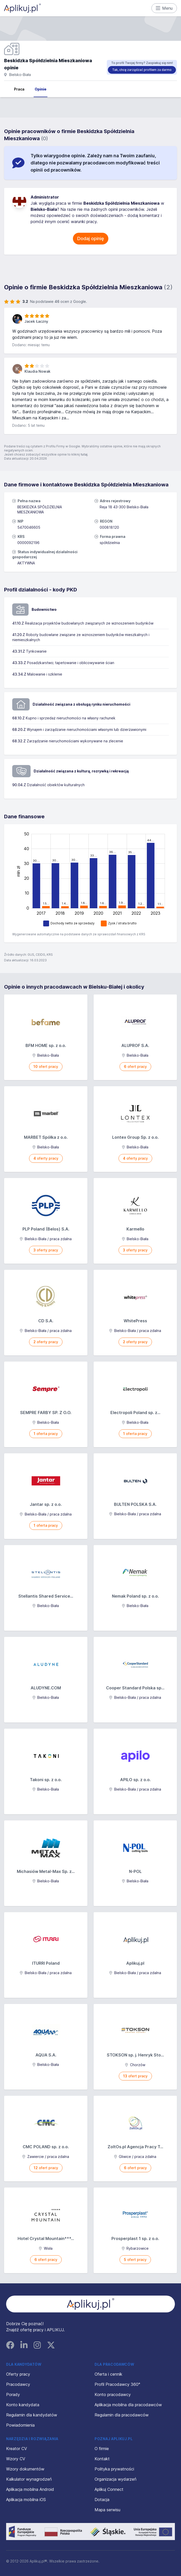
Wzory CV (15, 2458)
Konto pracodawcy (113, 2394)
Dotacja (102, 2499)
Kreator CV (16, 2448)
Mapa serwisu (107, 2509)
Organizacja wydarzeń (115, 2479)
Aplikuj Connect (109, 2489)
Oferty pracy (18, 2374)
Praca (19, 89)
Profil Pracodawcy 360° (117, 2384)
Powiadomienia (20, 2425)
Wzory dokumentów (25, 2468)
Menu (164, 8)
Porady (13, 2394)
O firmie (102, 2448)
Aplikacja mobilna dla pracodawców (128, 2404)
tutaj (84, 454)
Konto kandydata (22, 2404)
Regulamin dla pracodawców (122, 2414)
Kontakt (102, 2458)
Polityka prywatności (114, 2468)
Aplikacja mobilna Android (30, 2489)
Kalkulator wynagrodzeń (29, 2479)
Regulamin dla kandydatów (31, 2414)
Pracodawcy (18, 2384)
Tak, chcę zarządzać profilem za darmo (142, 70)
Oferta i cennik (108, 2374)
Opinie (40, 89)
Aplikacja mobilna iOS (26, 2499)
